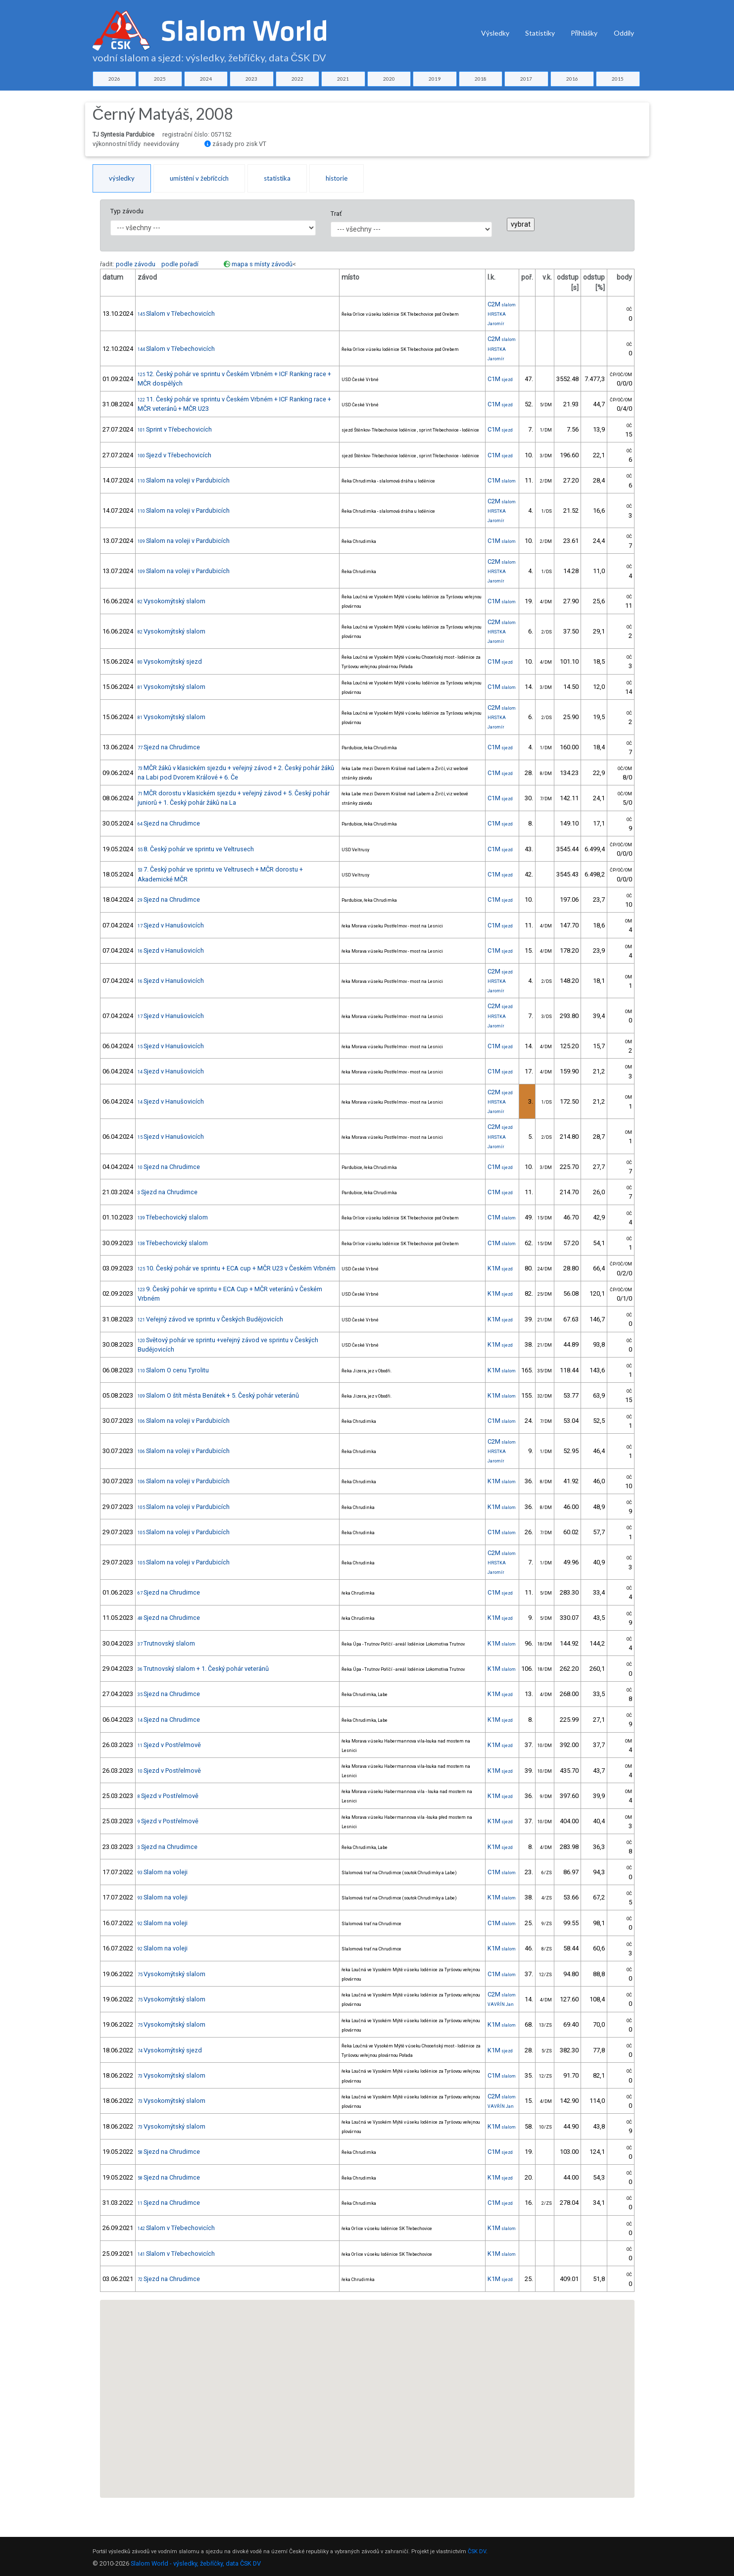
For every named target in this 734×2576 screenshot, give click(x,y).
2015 (618, 79)
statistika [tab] (277, 178)
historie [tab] (336, 178)
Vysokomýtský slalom (171, 601)
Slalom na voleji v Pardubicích (184, 480)
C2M (502, 304)
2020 (389, 79)
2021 (343, 79)
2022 (297, 79)
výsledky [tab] (122, 178)
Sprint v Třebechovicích (175, 429)
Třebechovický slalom (173, 1217)
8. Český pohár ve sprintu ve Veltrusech (196, 849)
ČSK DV (477, 2551)
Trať (336, 213)
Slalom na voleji (163, 1872)
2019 (434, 79)
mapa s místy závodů (262, 264)
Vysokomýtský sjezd (170, 661)
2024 (206, 79)
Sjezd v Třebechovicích (174, 455)
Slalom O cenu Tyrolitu (173, 1370)
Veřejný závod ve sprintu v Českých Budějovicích (210, 1319)
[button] (374, 2374)
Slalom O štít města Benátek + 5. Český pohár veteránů (218, 1395)
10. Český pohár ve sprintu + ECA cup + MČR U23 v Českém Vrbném (237, 1268)
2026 (114, 79)
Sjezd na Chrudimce (169, 747)
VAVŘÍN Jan (501, 2004)
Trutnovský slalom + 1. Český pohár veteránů (203, 1668)
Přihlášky (584, 33)
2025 (160, 79)
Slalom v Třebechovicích (176, 313)
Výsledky (495, 33)
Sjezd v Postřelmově (169, 1745)
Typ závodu (127, 211)
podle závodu (135, 264)
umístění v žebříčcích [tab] (199, 178)
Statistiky (540, 33)
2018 (481, 79)
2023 (251, 79)
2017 (526, 79)
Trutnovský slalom (166, 1643)
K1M (500, 1268)
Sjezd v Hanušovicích (171, 925)
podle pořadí (179, 264)
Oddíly (624, 33)
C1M (500, 379)
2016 (572, 79)
